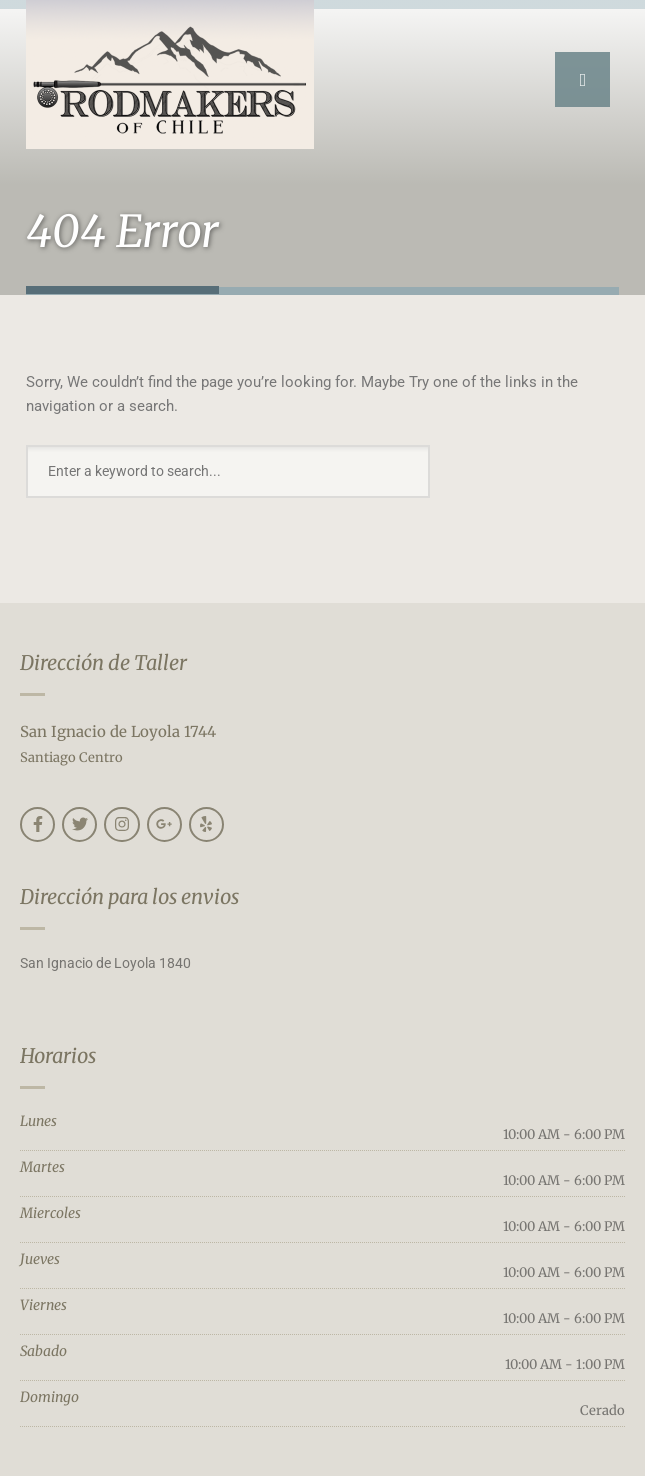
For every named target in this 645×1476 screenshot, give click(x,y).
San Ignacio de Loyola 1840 (105, 963)
